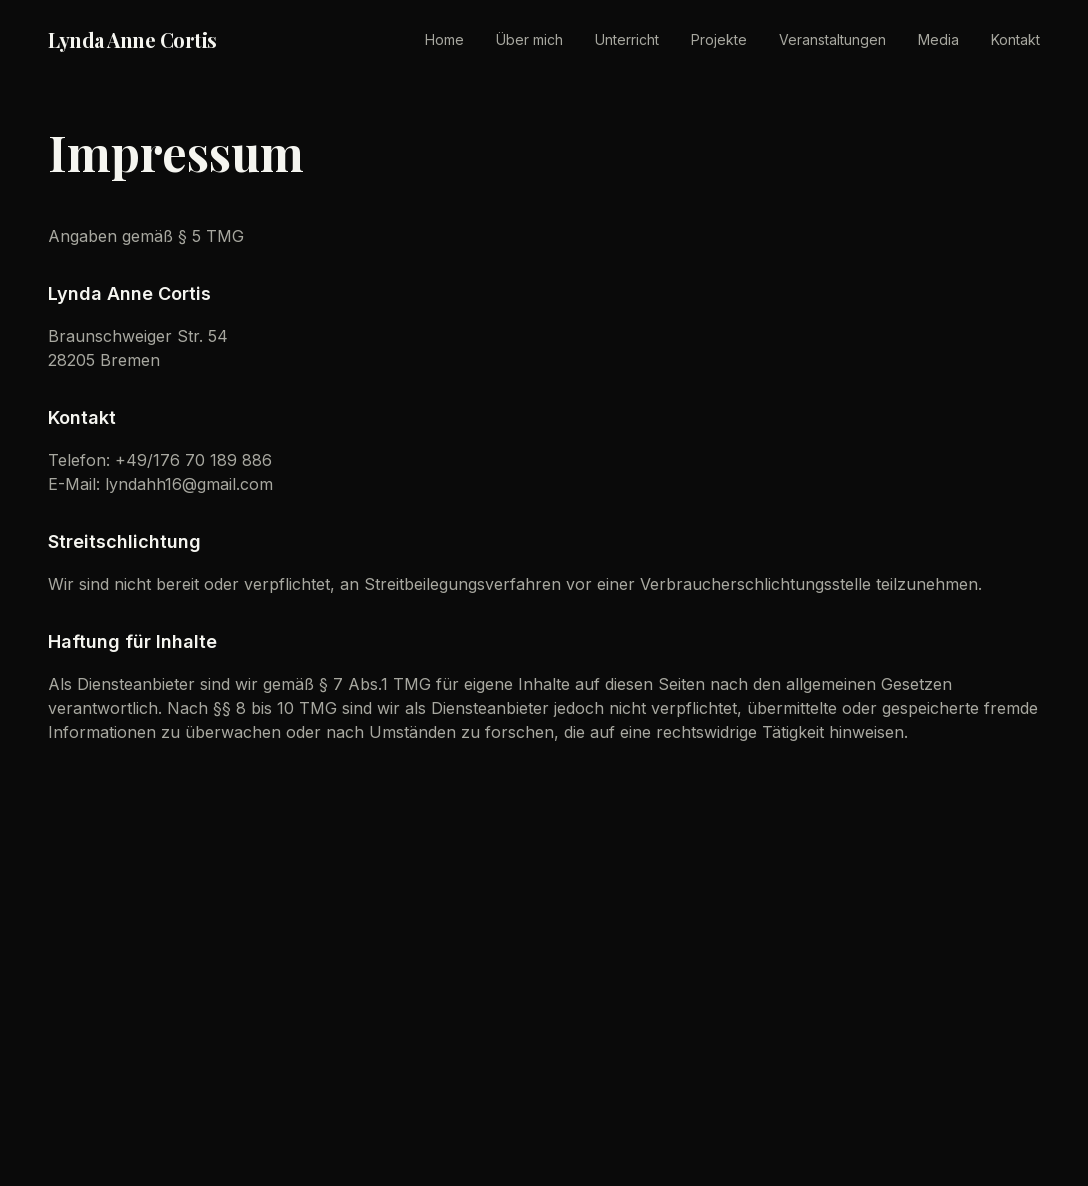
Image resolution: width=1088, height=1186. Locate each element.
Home (444, 39)
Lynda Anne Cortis (132, 39)
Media (938, 39)
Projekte (719, 39)
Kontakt (1015, 39)
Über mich (529, 39)
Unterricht (627, 39)
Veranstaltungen (832, 39)
